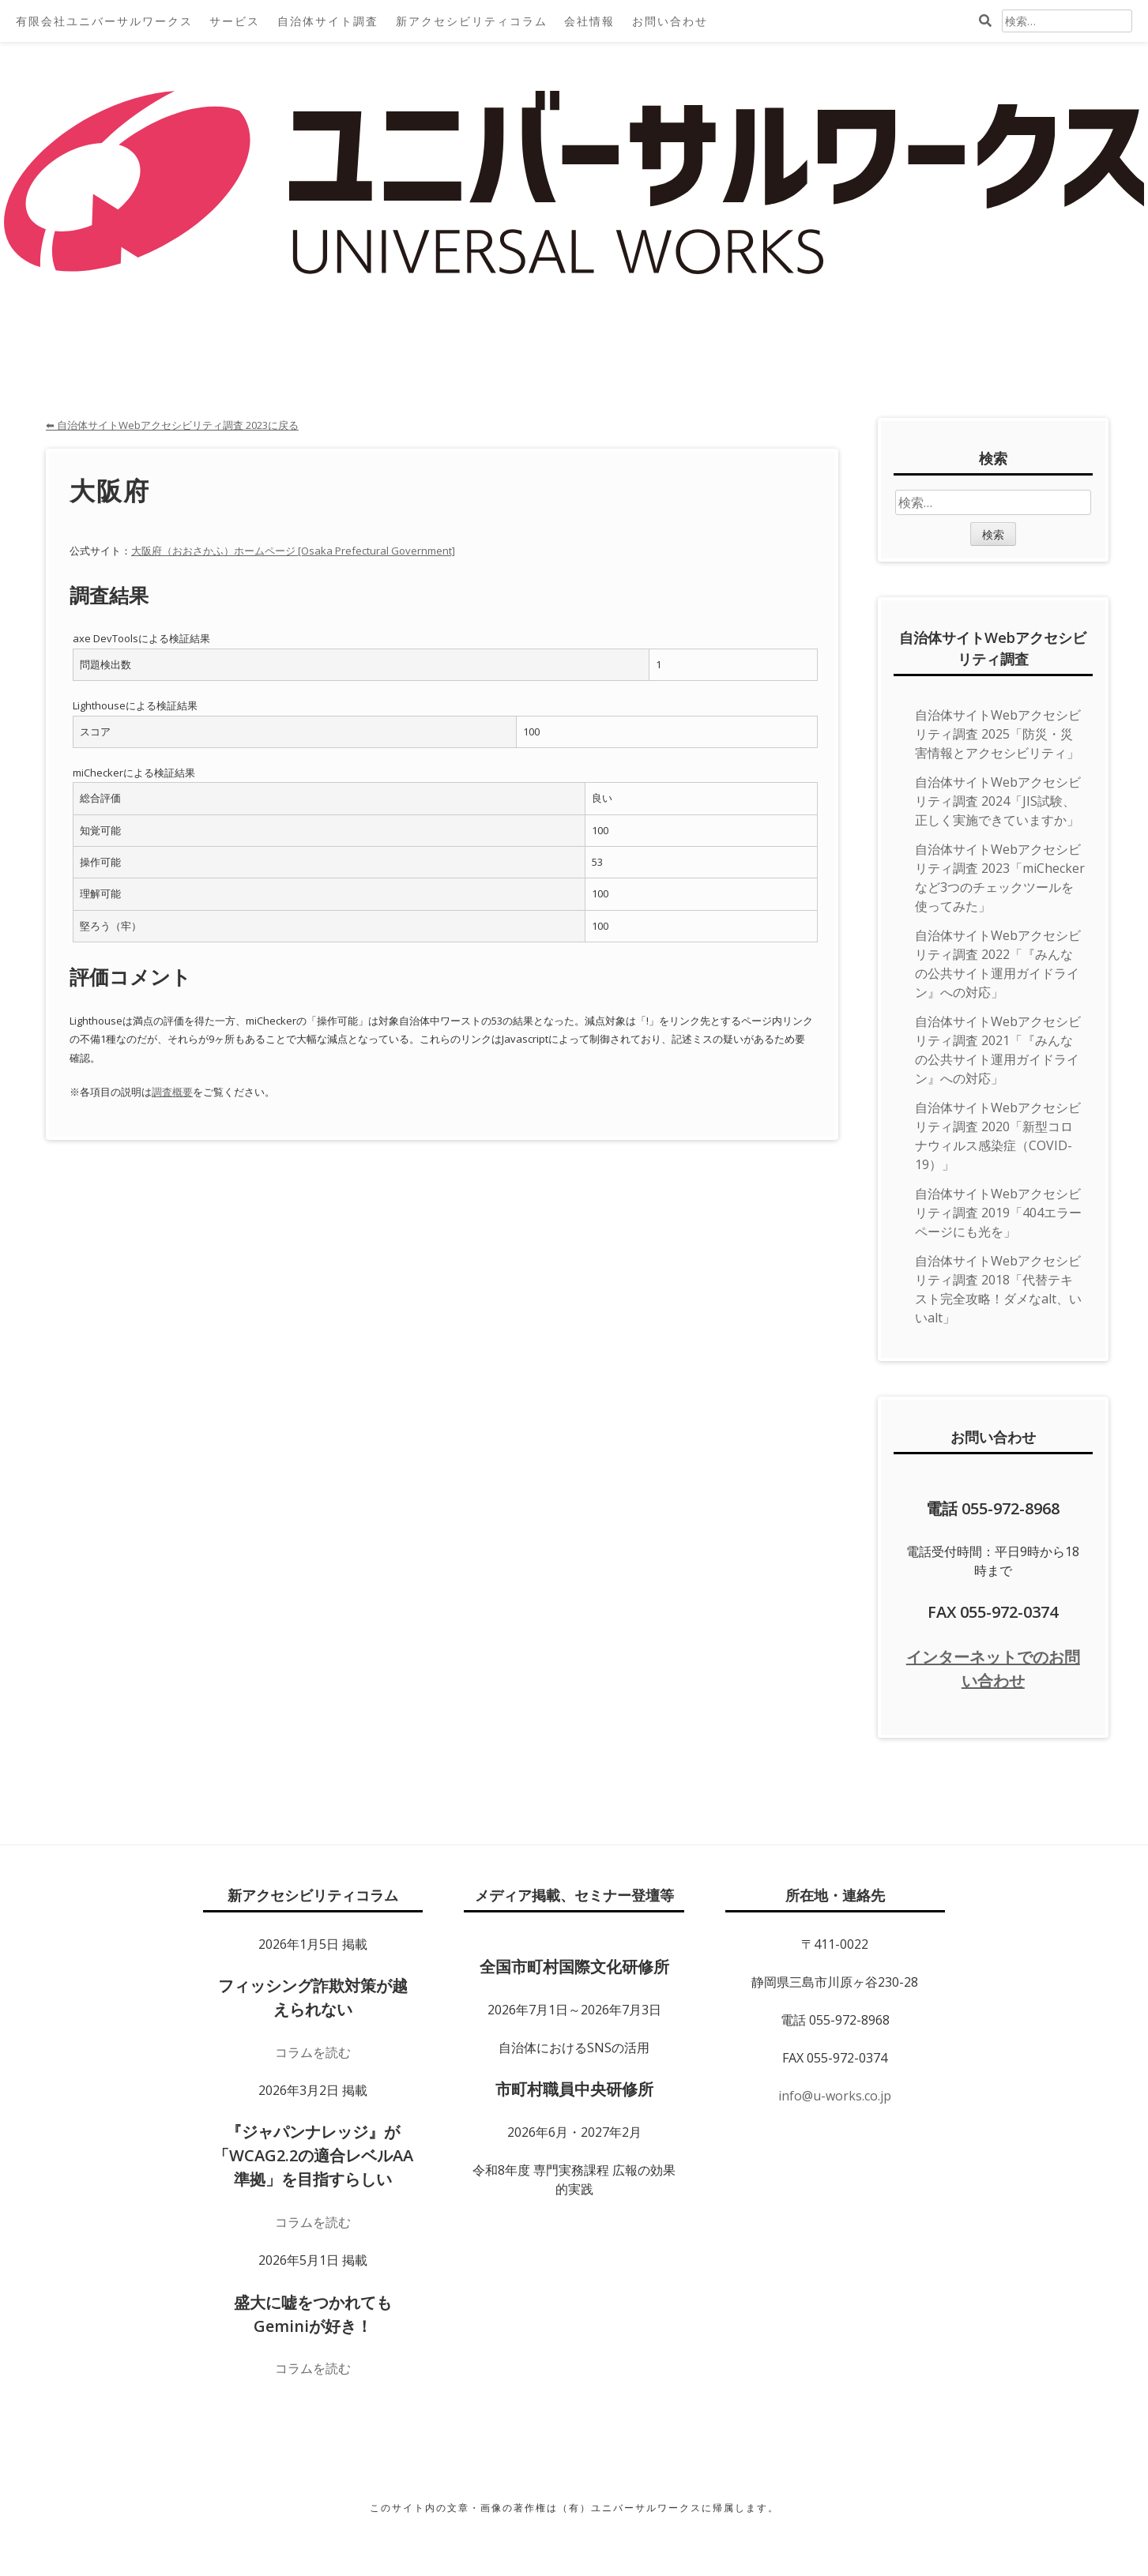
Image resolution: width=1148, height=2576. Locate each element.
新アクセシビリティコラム (472, 20)
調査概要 (172, 1092)
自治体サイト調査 (327, 20)
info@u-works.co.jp (834, 2095)
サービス (234, 20)
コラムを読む (313, 2052)
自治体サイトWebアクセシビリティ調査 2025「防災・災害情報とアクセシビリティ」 (998, 734)
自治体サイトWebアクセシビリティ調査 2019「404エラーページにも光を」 (998, 1212)
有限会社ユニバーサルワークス (104, 20)
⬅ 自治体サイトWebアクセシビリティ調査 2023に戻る (172, 425)
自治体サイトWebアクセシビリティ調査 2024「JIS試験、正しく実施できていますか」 (998, 801)
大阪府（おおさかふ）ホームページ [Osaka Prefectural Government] (293, 550)
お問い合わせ (670, 20)
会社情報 (589, 20)
